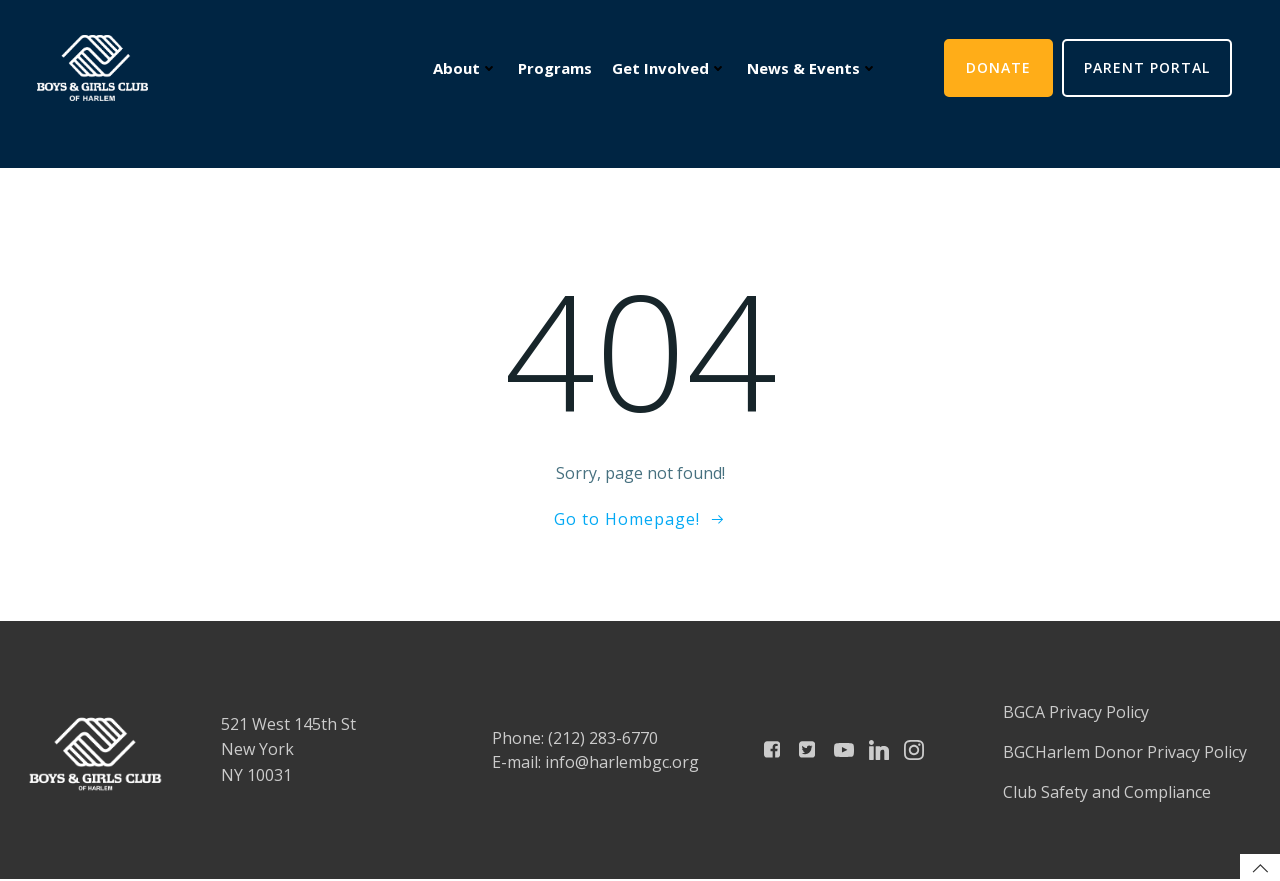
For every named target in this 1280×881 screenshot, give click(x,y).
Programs (554, 69)
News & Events (811, 69)
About (464, 69)
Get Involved (668, 69)
